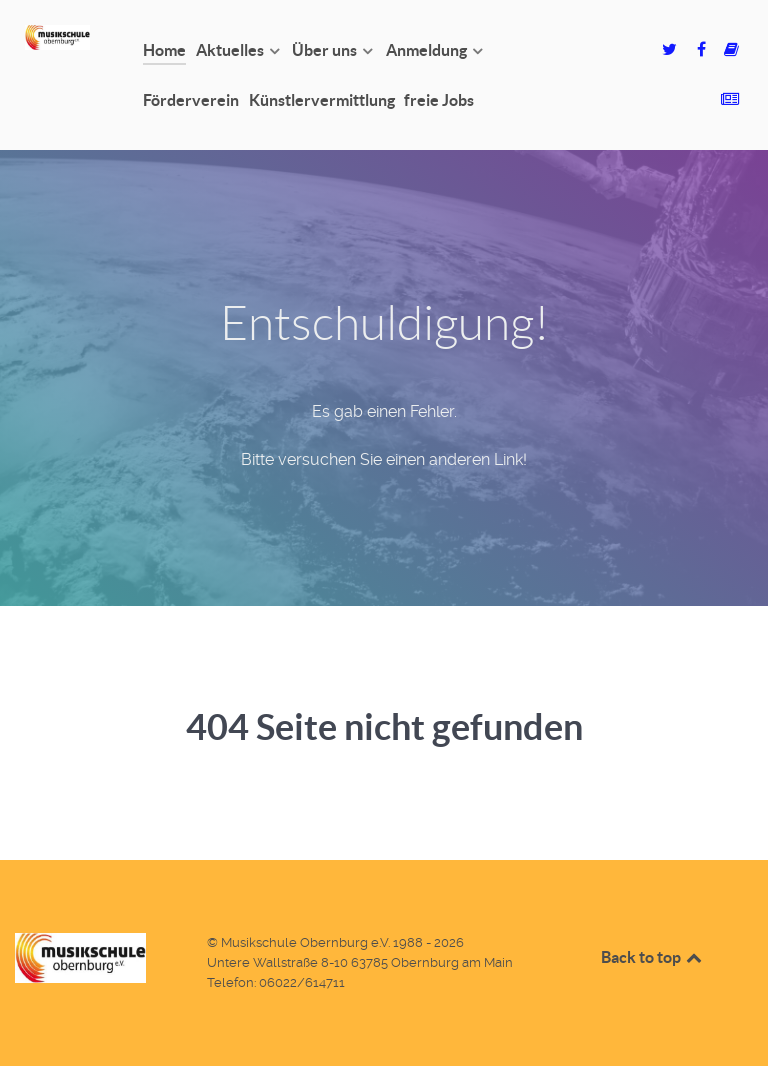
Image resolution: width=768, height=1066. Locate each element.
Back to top (653, 957)
